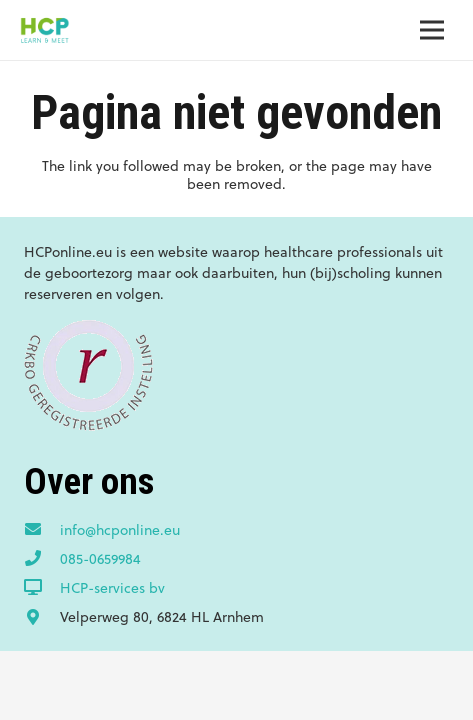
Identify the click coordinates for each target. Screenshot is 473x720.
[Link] (44, 30)
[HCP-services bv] (42, 588)
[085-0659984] (42, 559)
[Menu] (432, 30)
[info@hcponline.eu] (42, 530)
